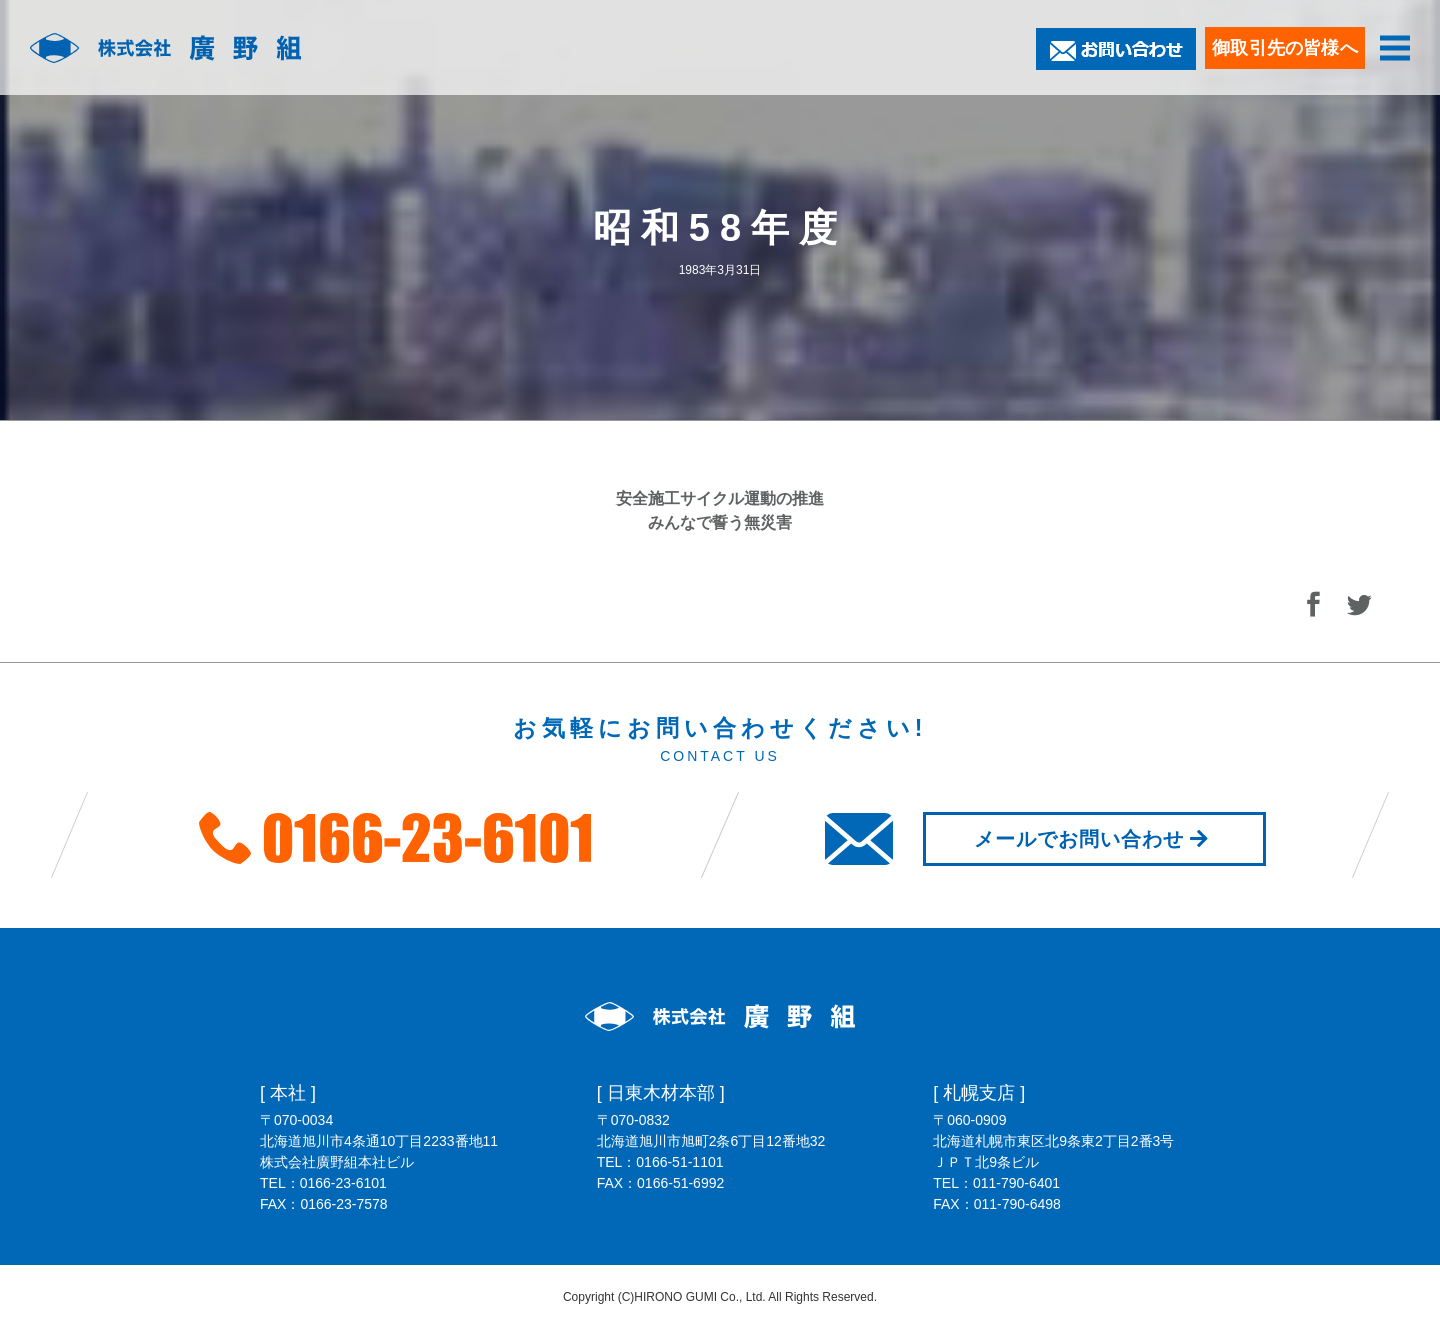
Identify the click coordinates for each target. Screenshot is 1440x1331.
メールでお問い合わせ (1094, 839)
